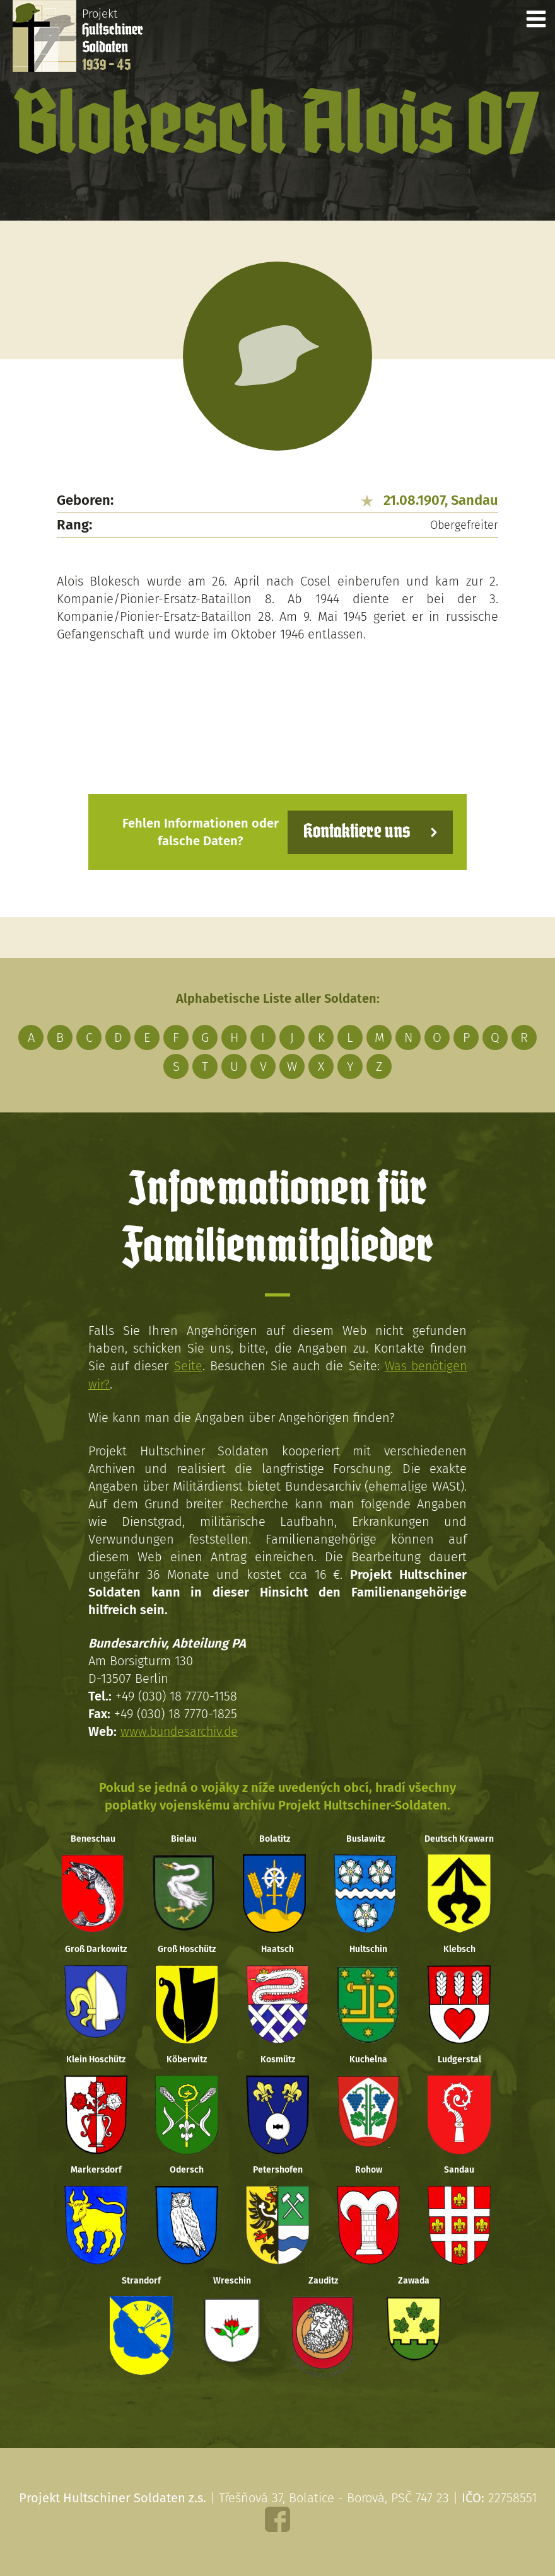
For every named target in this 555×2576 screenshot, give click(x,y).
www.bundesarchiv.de (181, 1730)
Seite (187, 1365)
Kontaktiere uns (355, 832)
